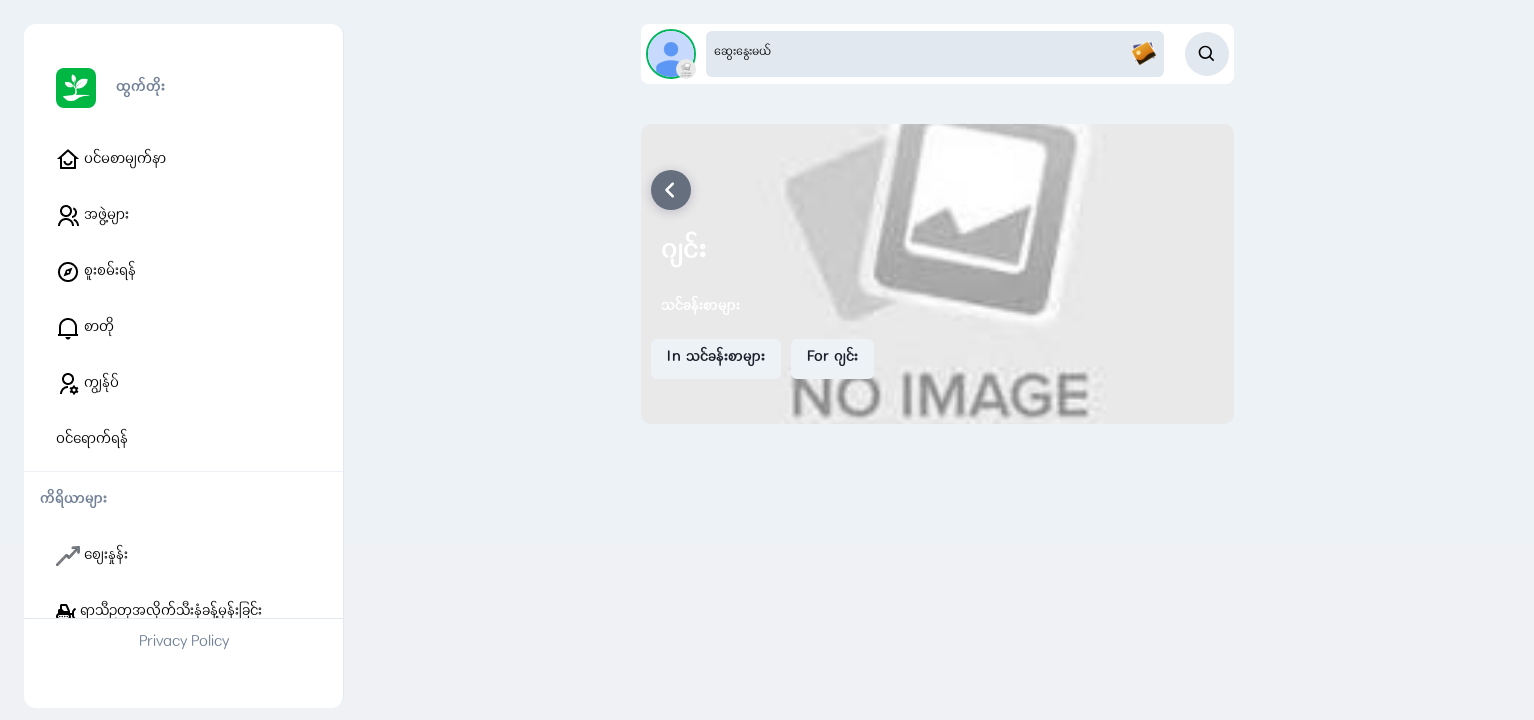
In (716, 358)
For (832, 358)
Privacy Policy (184, 643)
